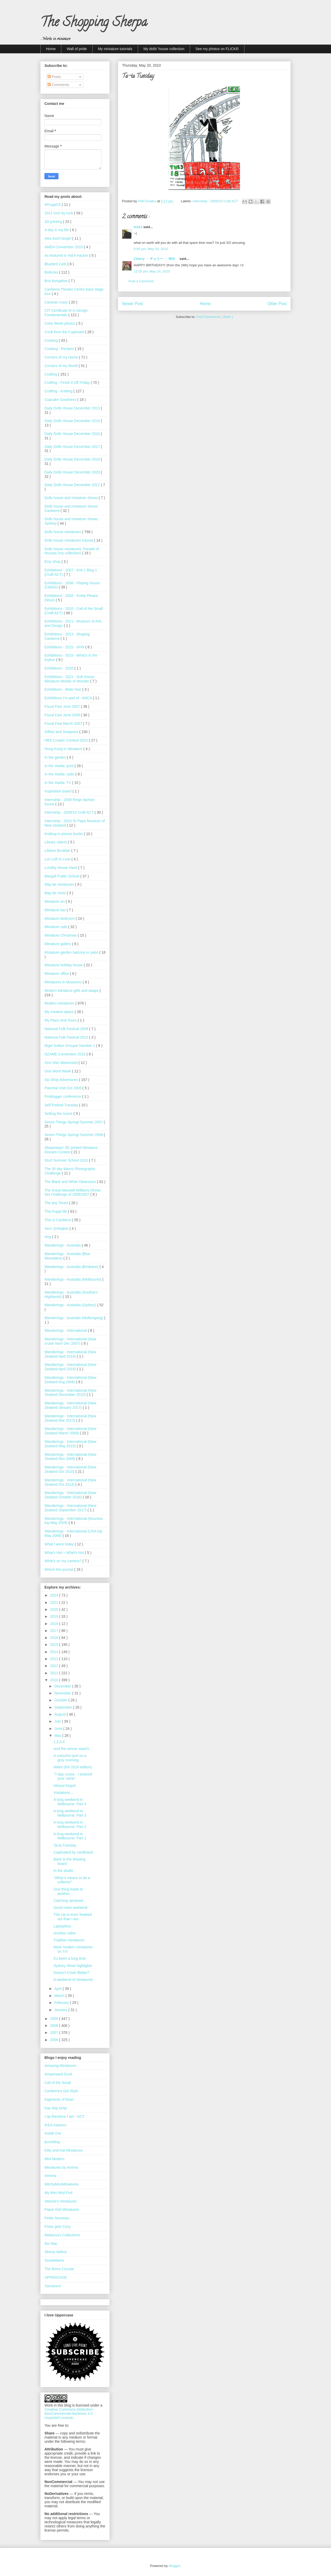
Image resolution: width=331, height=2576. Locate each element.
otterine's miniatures (60, 2201)
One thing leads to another (68, 1891)
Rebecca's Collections (62, 2235)
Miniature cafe (56, 927)
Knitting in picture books (64, 834)
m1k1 (138, 227)
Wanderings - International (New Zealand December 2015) (70, 1392)
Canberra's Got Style (61, 2091)
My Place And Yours (61, 1020)
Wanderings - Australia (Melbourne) (73, 1279)
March (59, 1996)
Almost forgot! (65, 1786)
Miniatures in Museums (63, 982)
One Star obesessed (61, 1063)
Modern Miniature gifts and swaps (72, 991)
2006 (54, 2040)
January (61, 2010)
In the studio (63, 1871)
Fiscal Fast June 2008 (62, 715)
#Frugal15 (53, 205)
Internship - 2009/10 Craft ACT (215, 201)
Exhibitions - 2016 (59, 668)
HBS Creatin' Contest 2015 (66, 740)
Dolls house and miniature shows (71, 498)
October (61, 1700)
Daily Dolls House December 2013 (72, 408)
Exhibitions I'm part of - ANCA (68, 698)
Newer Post (132, 303)
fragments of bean (59, 2099)
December (63, 1686)
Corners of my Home (61, 357)
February (62, 2003)
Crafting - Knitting (58, 391)
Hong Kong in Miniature (63, 749)
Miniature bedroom (60, 918)
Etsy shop (52, 561)
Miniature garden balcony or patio (71, 952)
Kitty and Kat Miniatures (63, 2150)
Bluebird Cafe (55, 264)
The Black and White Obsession (70, 1182)
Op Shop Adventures (61, 1080)
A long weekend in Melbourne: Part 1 (70, 1836)
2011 (54, 1673)
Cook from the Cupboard (64, 332)
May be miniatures (59, 884)
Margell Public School (62, 876)
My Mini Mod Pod (58, 2193)
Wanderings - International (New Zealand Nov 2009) (70, 1456)
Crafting (51, 374)
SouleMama (54, 2260)
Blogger (174, 2566)
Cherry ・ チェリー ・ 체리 (156, 259)
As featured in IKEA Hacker (66, 255)
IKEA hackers (55, 2125)
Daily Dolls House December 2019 (72, 459)
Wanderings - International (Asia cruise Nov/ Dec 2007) (70, 1341)
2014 (54, 1652)
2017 (54, 1631)
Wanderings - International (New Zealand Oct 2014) (70, 1482)
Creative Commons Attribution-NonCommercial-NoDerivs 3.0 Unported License (69, 2413)
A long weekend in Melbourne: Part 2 (70, 1824)
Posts (54, 77)
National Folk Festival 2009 (66, 1029)
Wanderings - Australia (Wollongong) (74, 1318)
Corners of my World (61, 366)
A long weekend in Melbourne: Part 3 (70, 1813)
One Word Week (58, 1071)
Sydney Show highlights (73, 1966)
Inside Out (52, 2133)
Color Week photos (60, 323)
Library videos (56, 842)
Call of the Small (57, 2083)
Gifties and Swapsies (61, 732)
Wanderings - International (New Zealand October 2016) (70, 1495)
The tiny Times (56, 1203)
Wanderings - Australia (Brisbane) (72, 1267)
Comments (58, 85)
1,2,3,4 (59, 1742)
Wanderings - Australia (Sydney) (70, 1305)
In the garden (55, 757)
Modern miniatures (60, 1003)
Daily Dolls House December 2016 (72, 434)
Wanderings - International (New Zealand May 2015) (70, 1443)
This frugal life (56, 1211)
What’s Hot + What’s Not (64, 1553)
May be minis (55, 893)
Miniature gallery (58, 944)
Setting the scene (58, 1113)
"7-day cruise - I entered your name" (73, 1776)
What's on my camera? (63, 1561)
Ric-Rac (50, 2244)
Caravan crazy (56, 302)
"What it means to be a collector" (72, 1880)
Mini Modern (54, 2159)
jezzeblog (52, 2142)
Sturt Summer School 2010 (66, 1160)
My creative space (59, 1012)
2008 (54, 2026)
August (60, 1714)
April (58, 1989)
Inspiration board (58, 791)
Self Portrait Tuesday (61, 1105)
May (58, 1735)
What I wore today (59, 1544)
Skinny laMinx (55, 2252)
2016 (54, 1638)
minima (50, 2176)
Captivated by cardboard (73, 1852)
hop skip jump (55, 2108)
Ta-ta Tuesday (65, 1845)
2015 (54, 1645)
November (63, 1693)
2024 (54, 1595)
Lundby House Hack (61, 868)
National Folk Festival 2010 (66, 1037)
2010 (54, 1680)
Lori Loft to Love (57, 859)
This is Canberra (58, 1220)
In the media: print (59, 766)
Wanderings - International (66, 1330)
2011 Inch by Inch (59, 213)
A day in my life (57, 230)
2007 (54, 2032)
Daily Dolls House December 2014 (72, 421)
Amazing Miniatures (60, 2066)
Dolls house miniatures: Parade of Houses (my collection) (71, 551)
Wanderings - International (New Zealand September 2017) (70, 1508)
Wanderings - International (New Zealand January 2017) (70, 1405)
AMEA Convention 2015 (64, 247)
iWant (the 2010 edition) (73, 1767)
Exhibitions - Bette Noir (63, 689)
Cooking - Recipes (59, 349)
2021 (54, 1602)
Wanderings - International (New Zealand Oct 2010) (70, 1469)
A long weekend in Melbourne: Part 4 (70, 1801)
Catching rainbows (68, 1900)
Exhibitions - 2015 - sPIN (64, 647)
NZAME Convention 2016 (65, 1054)
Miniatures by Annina (61, 2167)
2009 (54, 2019)
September (63, 1707)
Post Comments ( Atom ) (214, 317)
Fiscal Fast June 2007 (62, 706)
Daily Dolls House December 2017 (72, 447)
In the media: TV (58, 783)
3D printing (53, 222)
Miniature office (57, 973)
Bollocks (51, 272)
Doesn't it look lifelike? (71, 1973)
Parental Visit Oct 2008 (63, 1088)
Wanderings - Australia (63, 1245)
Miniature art (55, 901)
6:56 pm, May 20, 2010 (151, 249)
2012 (54, 1666)
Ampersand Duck (58, 2074)
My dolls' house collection (164, 49)
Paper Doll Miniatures (61, 2209)
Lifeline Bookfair (57, 851)
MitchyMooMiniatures (61, 2184)
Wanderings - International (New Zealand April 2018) (70, 1367)
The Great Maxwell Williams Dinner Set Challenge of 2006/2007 (72, 1192)
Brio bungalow (56, 281)
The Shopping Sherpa (93, 23)
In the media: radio (60, 774)
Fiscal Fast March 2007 (63, 723)
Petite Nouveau (56, 2218)
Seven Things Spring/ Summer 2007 (74, 1122)
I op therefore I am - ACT (64, 2116)
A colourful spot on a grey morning (70, 1758)
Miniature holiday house (64, 965)
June (58, 1728)
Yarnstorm (52, 2286)
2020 (54, 1609)
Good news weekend (70, 1907)
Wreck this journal (59, 1569)
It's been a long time (70, 1958)
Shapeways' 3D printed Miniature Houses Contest (70, 1150)
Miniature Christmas (61, 935)
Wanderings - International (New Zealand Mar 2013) (70, 1418)
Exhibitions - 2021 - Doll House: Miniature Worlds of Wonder (69, 679)
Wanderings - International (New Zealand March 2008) (70, 1431)
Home (51, 49)
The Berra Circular (59, 2269)
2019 (54, 1616)
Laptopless (62, 1926)
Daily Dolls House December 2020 (72, 472)
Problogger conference (63, 1096)
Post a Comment (141, 281)
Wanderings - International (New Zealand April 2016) (70, 1354)
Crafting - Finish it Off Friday (67, 382)
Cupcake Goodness (60, 400)
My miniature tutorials (115, 49)
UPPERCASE (55, 2277)
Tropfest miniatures (69, 1940)
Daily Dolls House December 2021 (72, 485)
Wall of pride (77, 49)
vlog (48, 1237)
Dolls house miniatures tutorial (69, 540)
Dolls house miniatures (63, 532)
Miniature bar (55, 910)
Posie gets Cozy (57, 2226)
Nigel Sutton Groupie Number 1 (70, 1046)
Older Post (277, 303)
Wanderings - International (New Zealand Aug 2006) (70, 1379)
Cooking (51, 340)
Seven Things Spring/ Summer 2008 (74, 1135)
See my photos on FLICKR (217, 49)
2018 (54, 1624)
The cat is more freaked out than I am (73, 1916)
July (58, 1721)
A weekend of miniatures (73, 1980)
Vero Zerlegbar (57, 1228)
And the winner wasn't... (73, 1749)
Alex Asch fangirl (58, 238)
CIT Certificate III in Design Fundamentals (66, 312)
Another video (65, 1933)
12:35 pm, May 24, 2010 (152, 271)
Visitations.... (64, 1793)
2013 (54, 1659)
